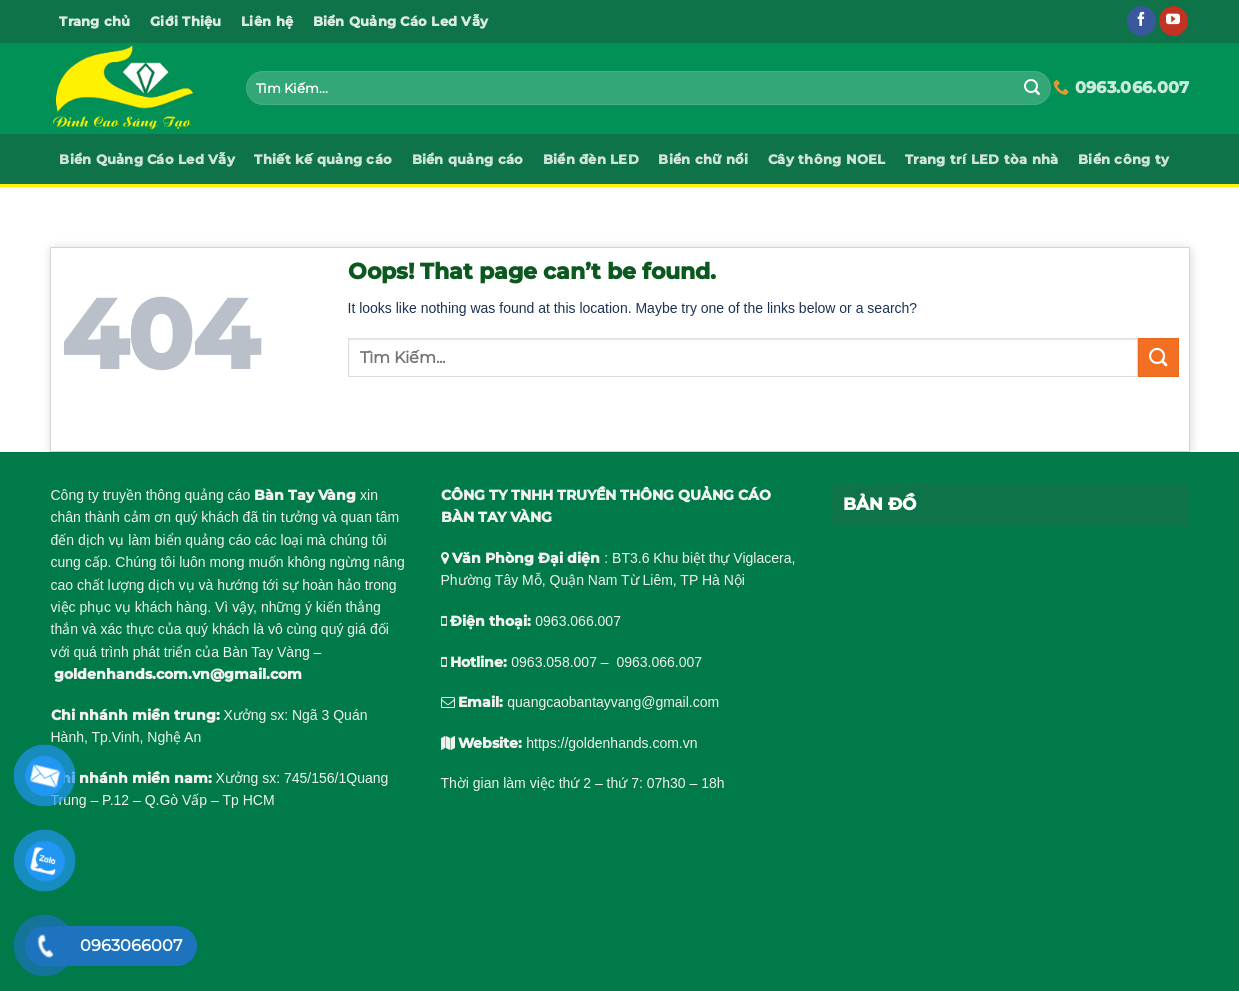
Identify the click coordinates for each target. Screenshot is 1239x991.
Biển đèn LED (591, 159)
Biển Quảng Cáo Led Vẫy (401, 21)
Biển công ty (1123, 159)
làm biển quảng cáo (189, 540)
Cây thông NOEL (827, 159)
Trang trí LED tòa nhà (981, 159)
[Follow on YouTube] (1173, 21)
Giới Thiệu (186, 21)
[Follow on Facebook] (1141, 21)
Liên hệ (267, 21)
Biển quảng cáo (468, 159)
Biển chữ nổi (703, 159)
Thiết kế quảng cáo (323, 159)
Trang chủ (94, 21)
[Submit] (1032, 88)
